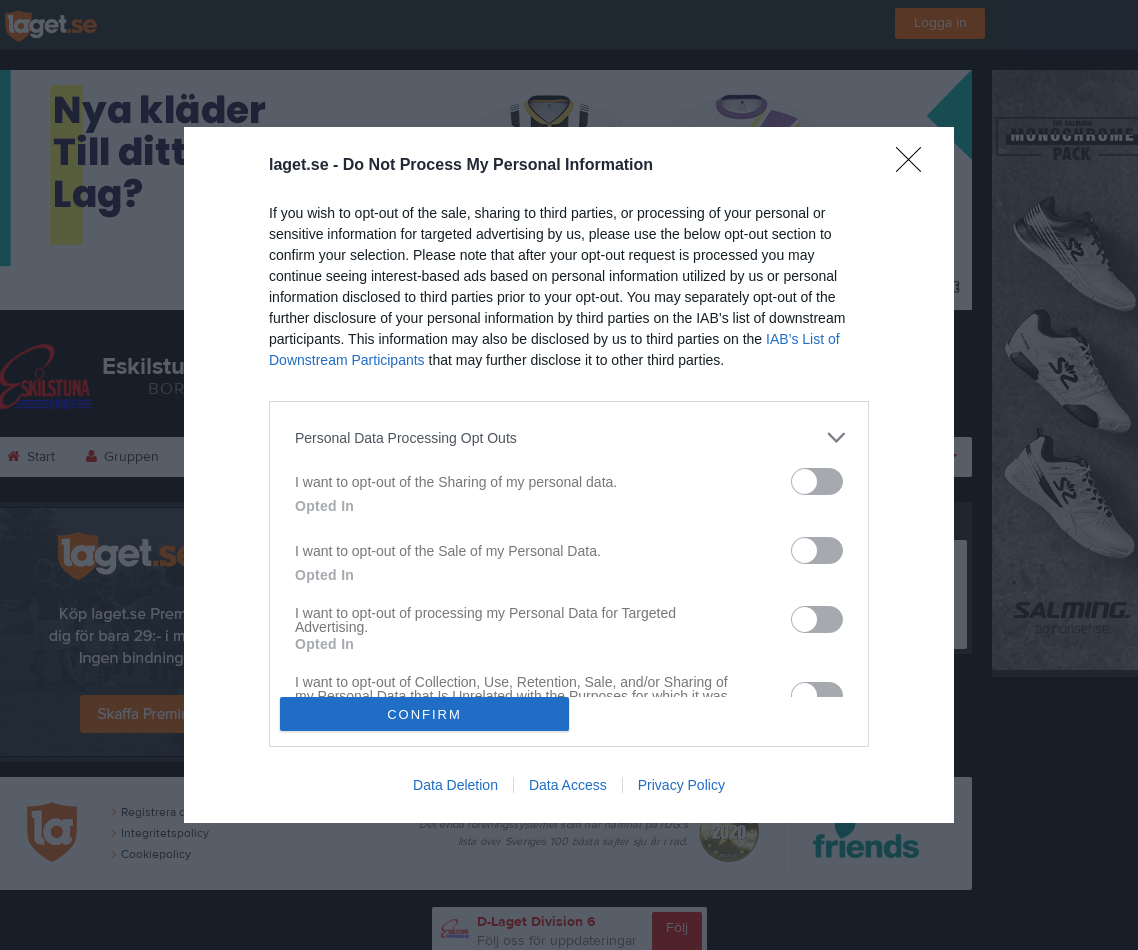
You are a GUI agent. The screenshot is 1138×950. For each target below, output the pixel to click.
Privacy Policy (681, 785)
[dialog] (569, 475)
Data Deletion (455, 785)
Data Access (568, 785)
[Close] (915, 166)
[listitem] (569, 437)
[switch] (817, 481)
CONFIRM (424, 714)
